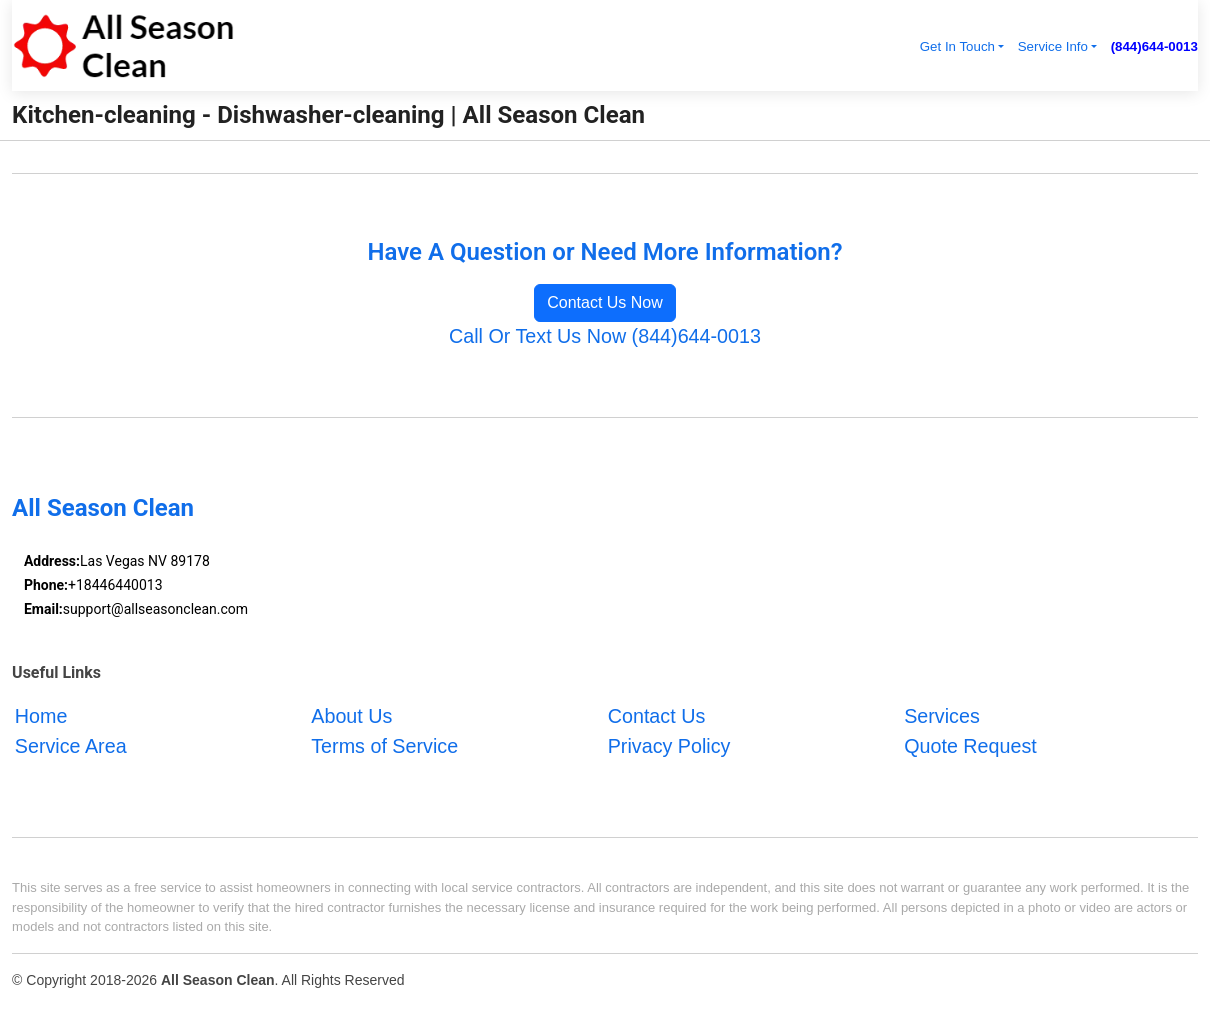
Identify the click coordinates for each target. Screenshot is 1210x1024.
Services (942, 716)
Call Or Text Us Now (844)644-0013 (605, 336)
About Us (351, 716)
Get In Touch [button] (957, 46)
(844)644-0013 (1154, 46)
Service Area (71, 746)
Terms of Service (384, 746)
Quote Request (970, 746)
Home (41, 716)
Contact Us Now (605, 302)
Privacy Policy (669, 746)
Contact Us (657, 716)
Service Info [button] (1053, 46)
